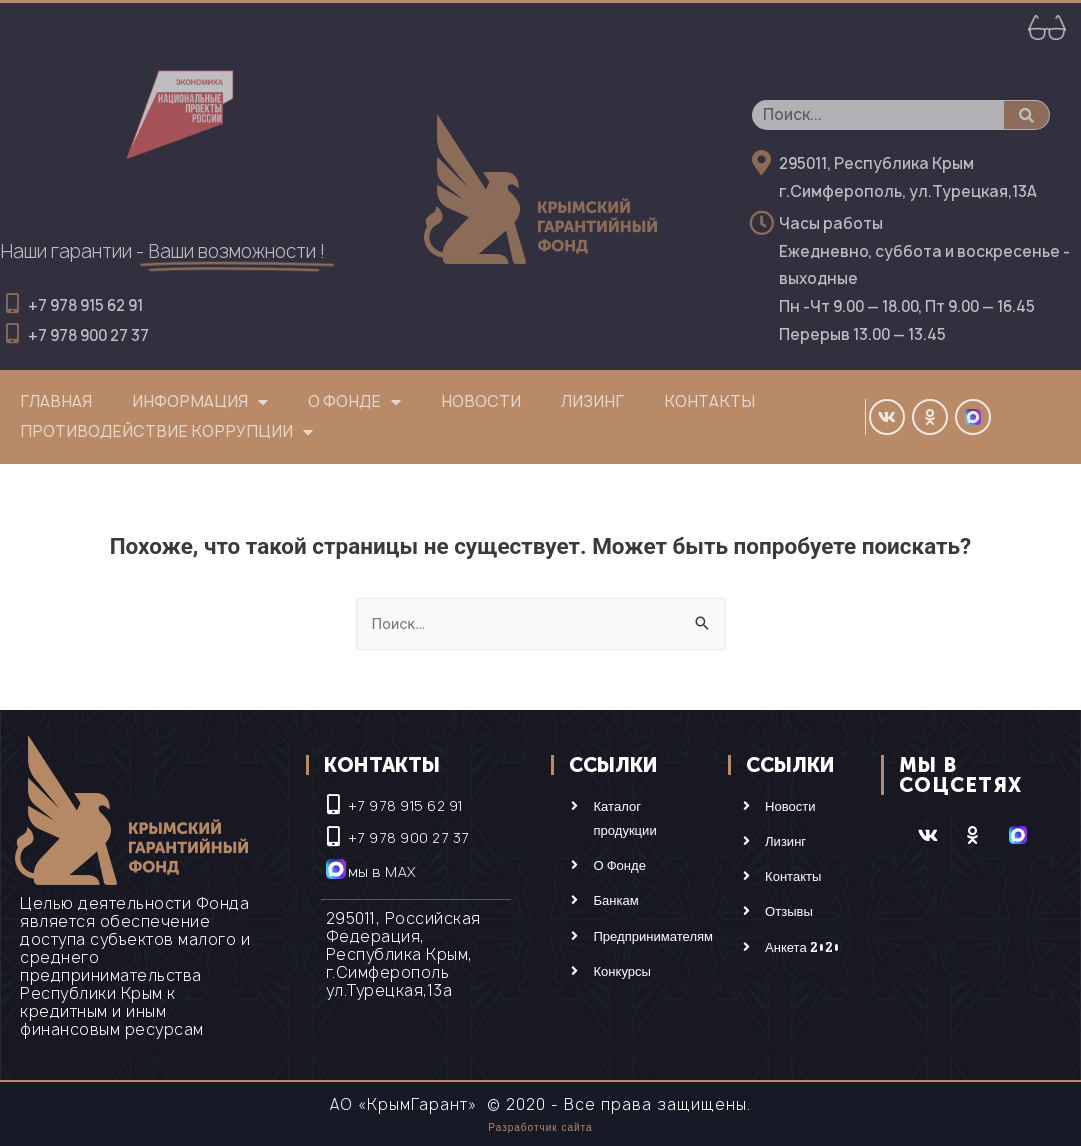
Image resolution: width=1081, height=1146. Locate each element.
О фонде (354, 402)
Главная (56, 401)
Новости (481, 401)
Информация (200, 402)
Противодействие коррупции (166, 432)
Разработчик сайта (540, 1127)
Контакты (709, 401)
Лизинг (592, 401)
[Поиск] (1026, 115)
